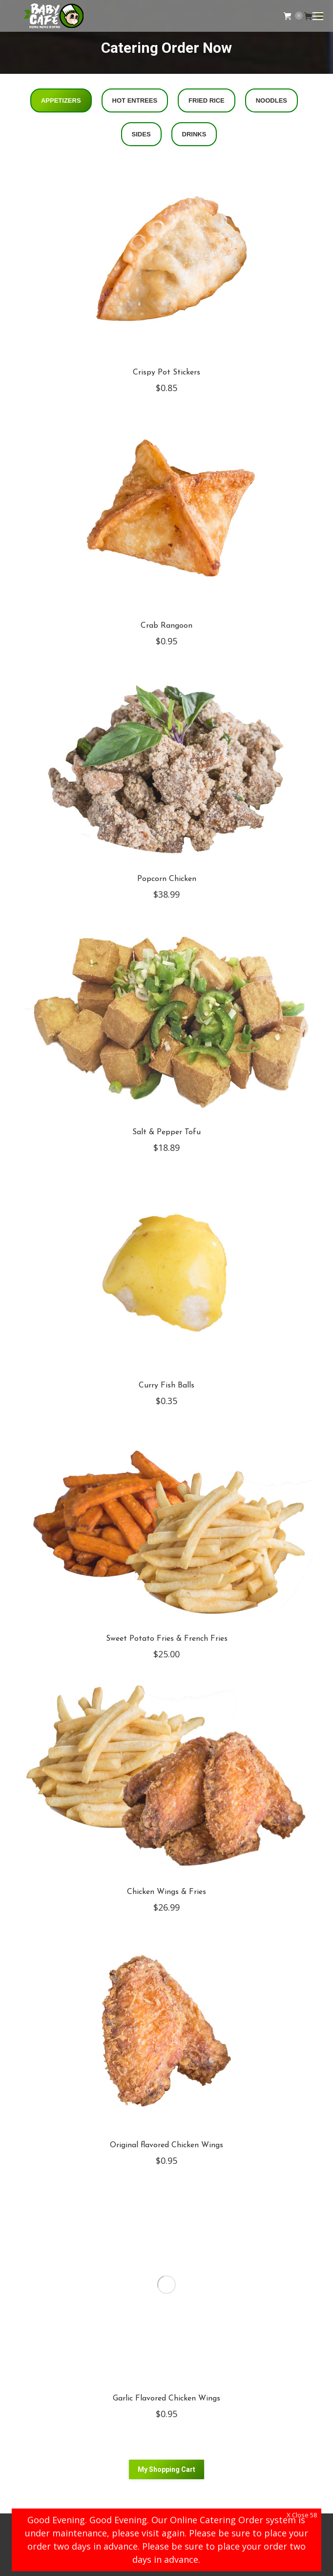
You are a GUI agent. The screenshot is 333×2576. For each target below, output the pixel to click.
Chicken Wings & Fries (166, 1892)
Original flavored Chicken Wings (166, 2145)
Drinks (194, 134)
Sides (141, 134)
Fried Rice (206, 100)
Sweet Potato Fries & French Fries (167, 1639)
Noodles (271, 100)
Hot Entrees (134, 100)
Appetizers (61, 100)
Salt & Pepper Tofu (166, 1132)
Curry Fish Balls (166, 1385)
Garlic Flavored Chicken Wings (166, 2398)
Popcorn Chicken (166, 879)
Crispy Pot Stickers (166, 372)
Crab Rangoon (166, 626)
